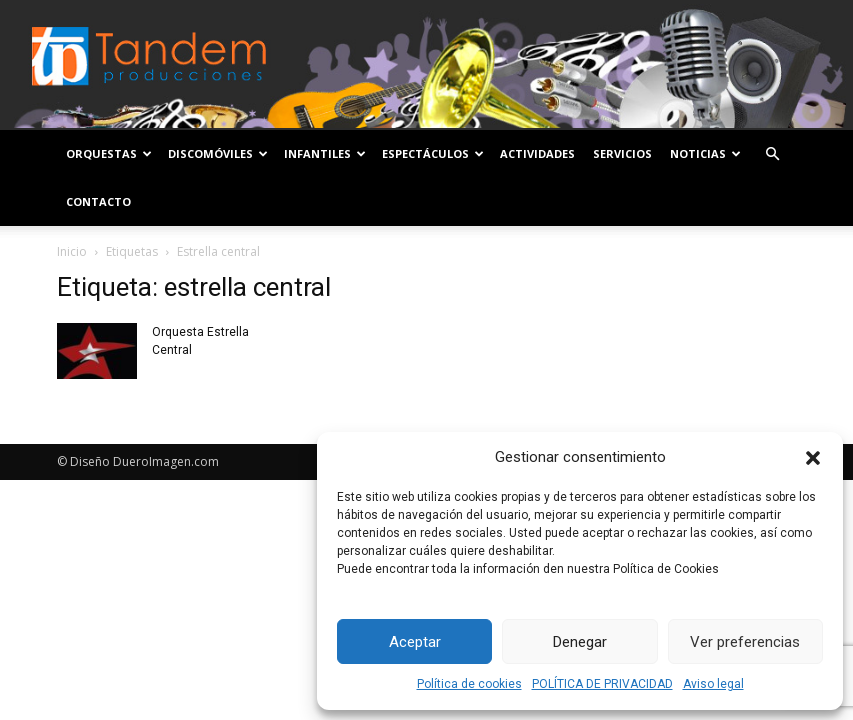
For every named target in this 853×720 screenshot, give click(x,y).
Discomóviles (218, 153)
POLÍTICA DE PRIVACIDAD (602, 684)
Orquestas (109, 153)
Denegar (580, 642)
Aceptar (415, 642)
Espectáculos (433, 153)
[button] (813, 458)
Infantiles (325, 153)
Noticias (705, 153)
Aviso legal (713, 684)
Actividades (537, 153)
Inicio (72, 251)
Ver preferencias (745, 642)
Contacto (98, 201)
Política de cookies (469, 684)
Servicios (622, 153)
